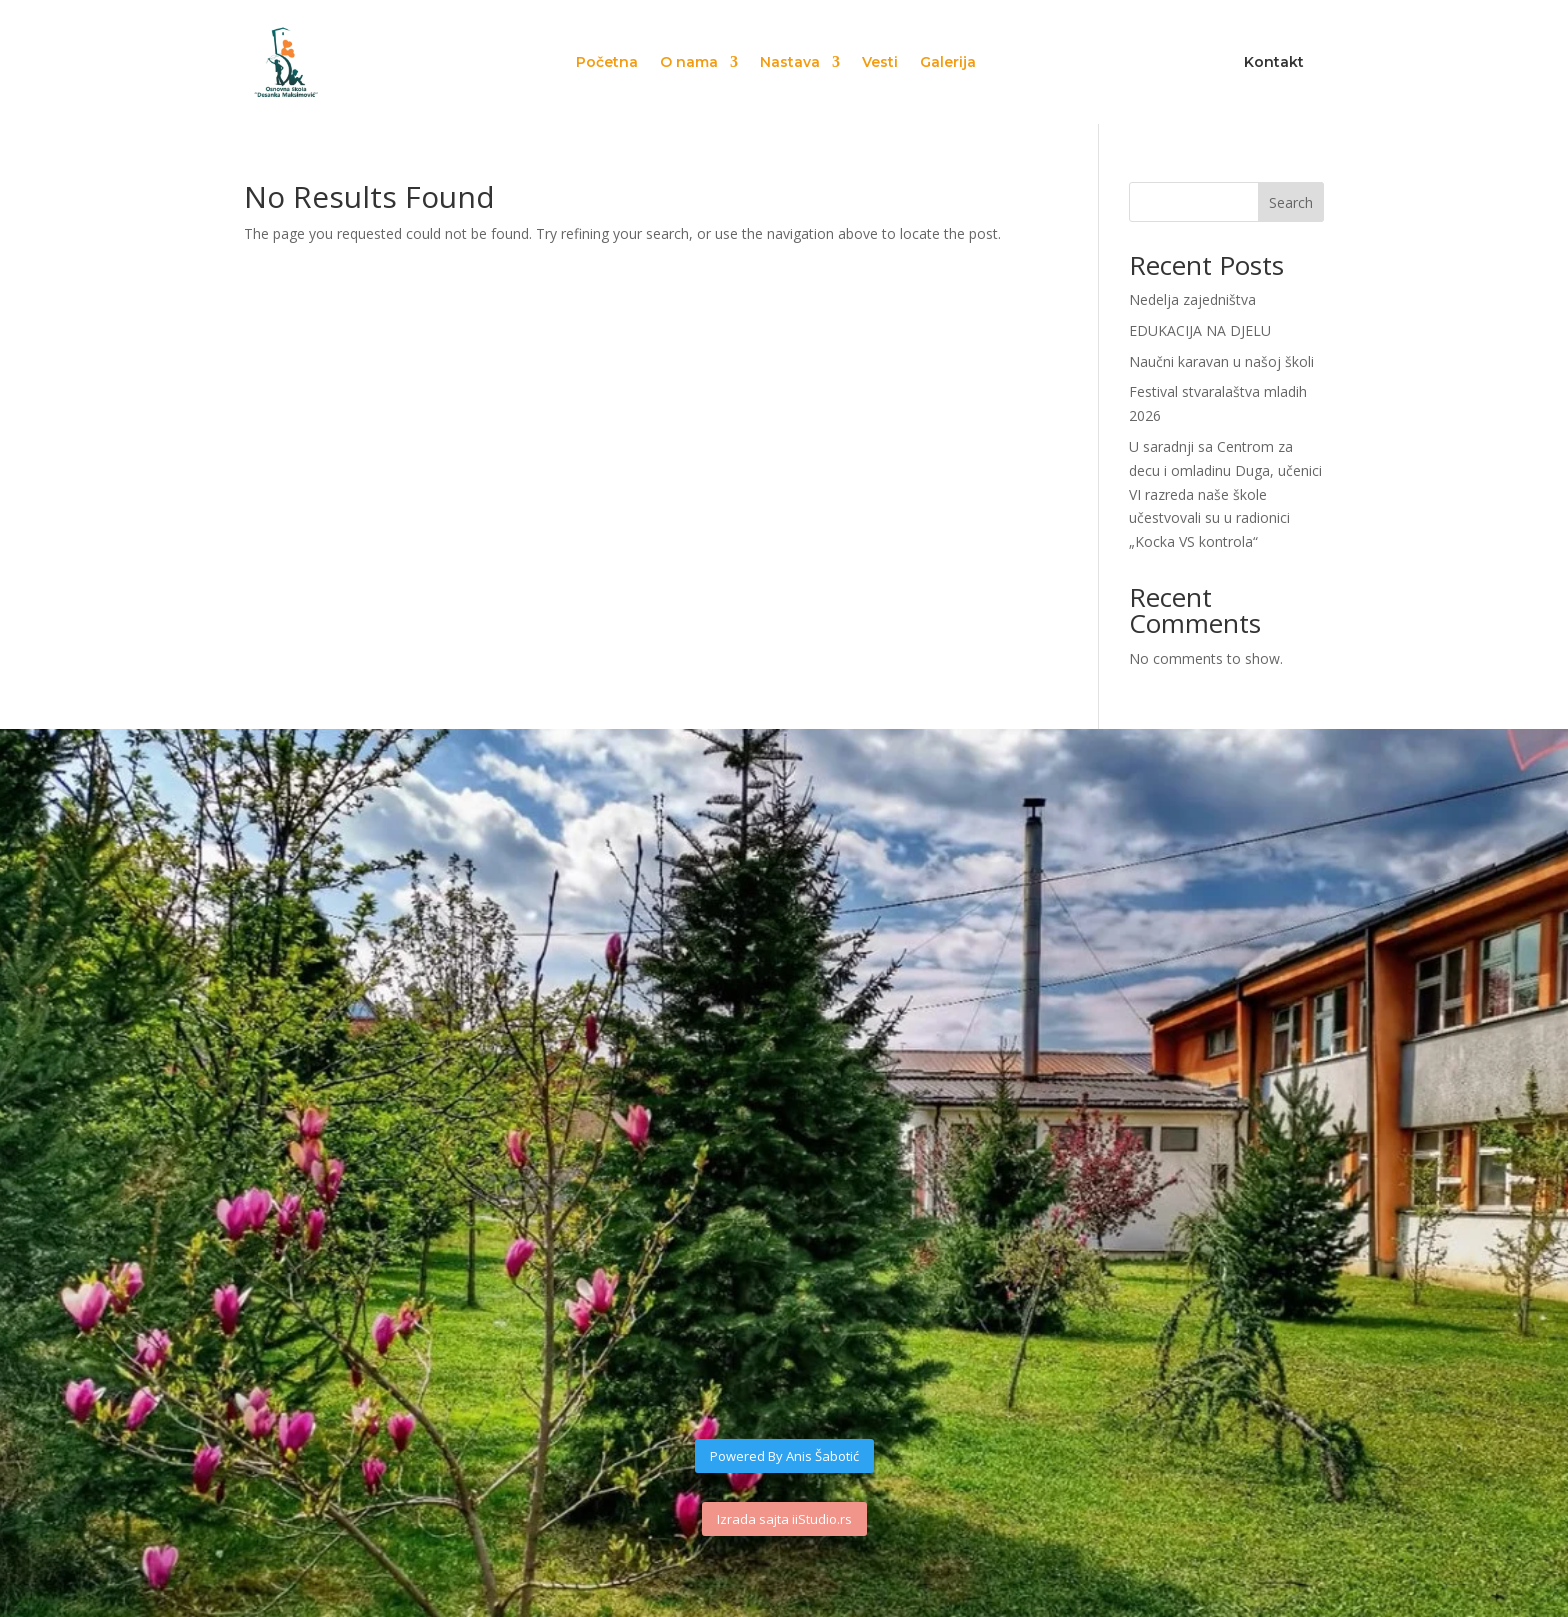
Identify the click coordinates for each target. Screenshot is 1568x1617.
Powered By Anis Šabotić (784, 1456)
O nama (689, 63)
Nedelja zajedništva (1192, 299)
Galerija (948, 63)
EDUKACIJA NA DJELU (1200, 330)
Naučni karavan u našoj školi (1221, 361)
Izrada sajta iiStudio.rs (784, 1519)
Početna (607, 63)
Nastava (790, 63)
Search (1291, 202)
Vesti (880, 63)
